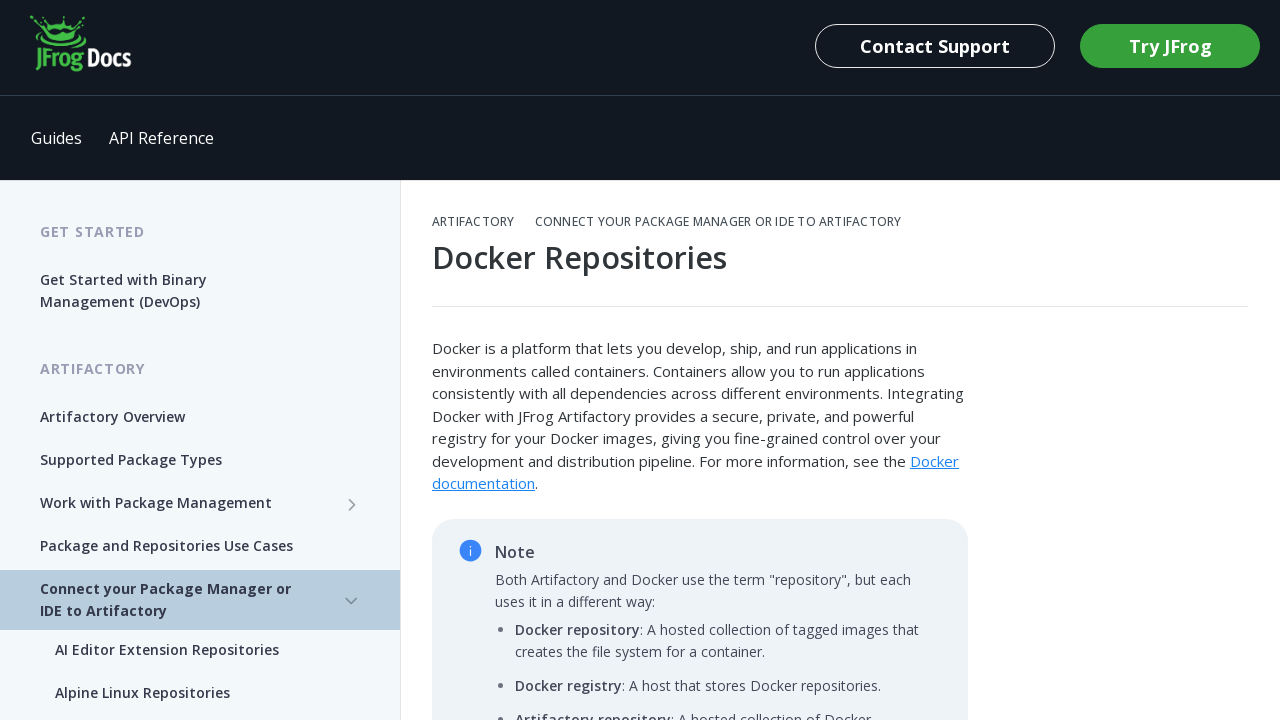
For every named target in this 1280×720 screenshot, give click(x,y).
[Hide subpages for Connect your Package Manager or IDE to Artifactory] (352, 601)
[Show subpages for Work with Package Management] (352, 504)
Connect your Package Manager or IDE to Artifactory (718, 222)
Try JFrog (1170, 46)
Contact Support (935, 46)
